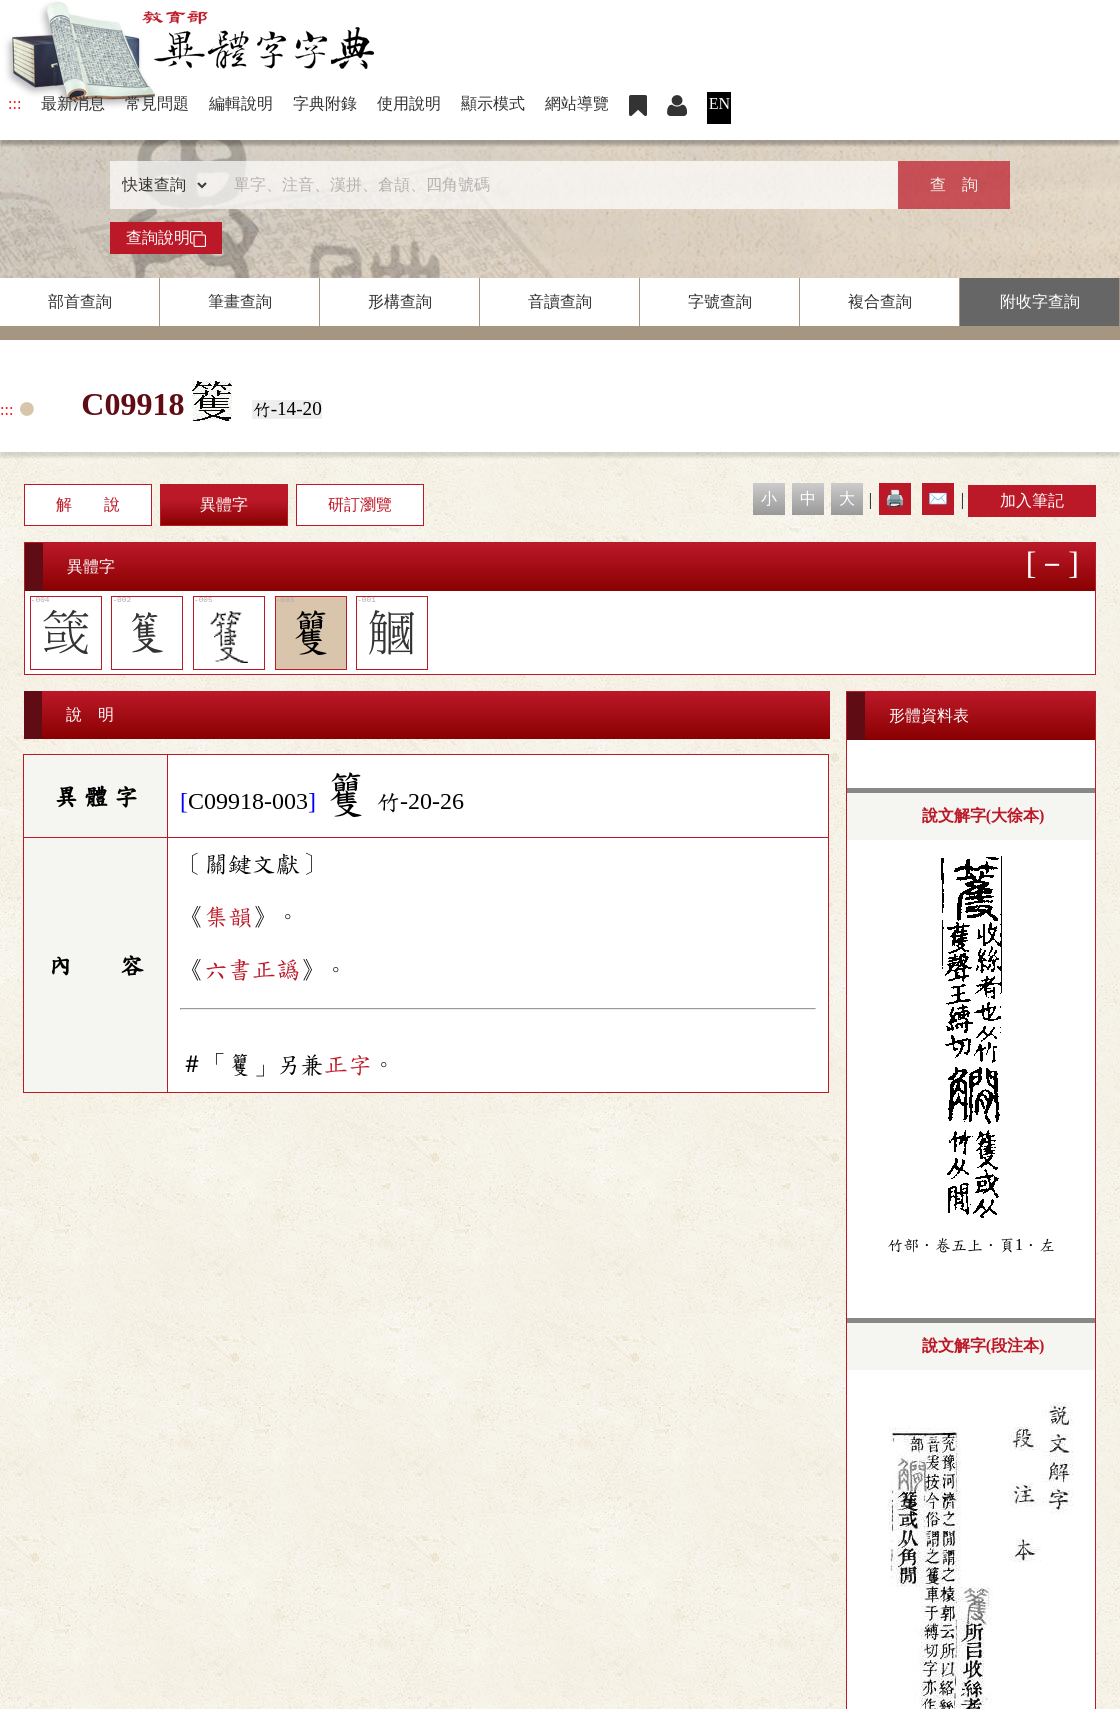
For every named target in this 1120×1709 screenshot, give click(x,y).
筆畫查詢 (240, 301)
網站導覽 (577, 103)
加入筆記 (1032, 500)
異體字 (224, 504)
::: (14, 103)
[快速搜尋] (553, 185)
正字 (348, 1065)
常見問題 (157, 103)
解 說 (88, 504)
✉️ (938, 498)
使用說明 (409, 103)
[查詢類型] (160, 185)
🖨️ (895, 498)
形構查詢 (400, 301)
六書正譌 (252, 970)
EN (719, 103)
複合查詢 (880, 301)
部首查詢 (80, 301)
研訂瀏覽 (360, 504)
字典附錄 (325, 103)
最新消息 (73, 103)
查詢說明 (166, 238)
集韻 (228, 917)
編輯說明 (241, 103)
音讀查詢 (560, 301)
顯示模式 (493, 103)
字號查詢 (720, 301)
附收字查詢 (1040, 301)
